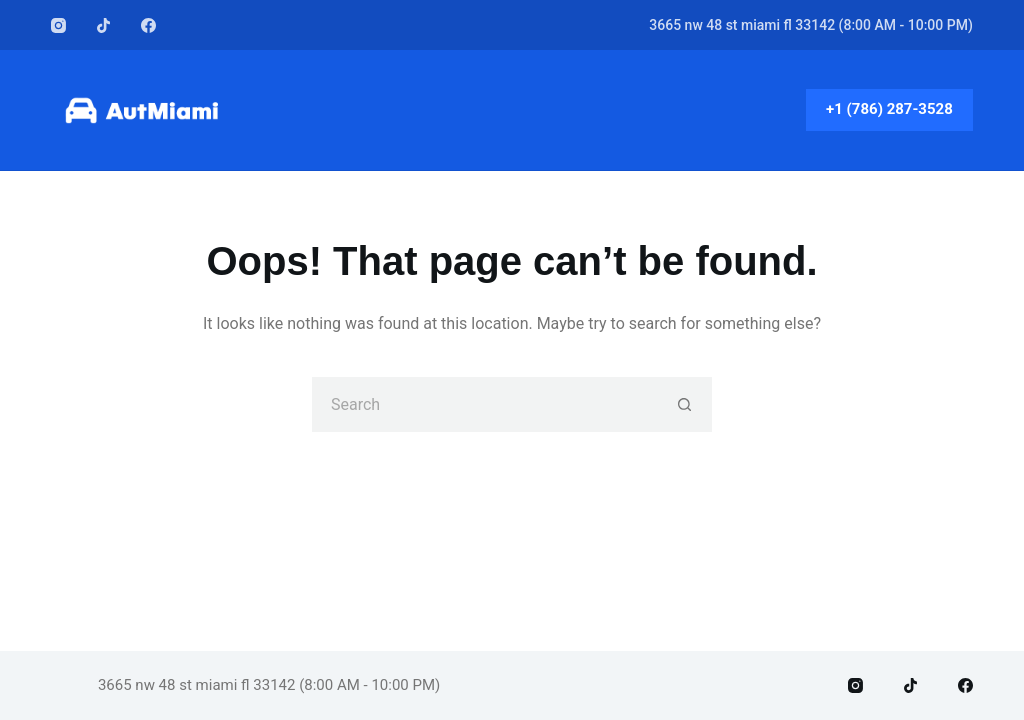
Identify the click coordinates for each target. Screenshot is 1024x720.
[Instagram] (58, 25)
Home (512, 109)
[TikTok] (103, 25)
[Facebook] (148, 25)
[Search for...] (484, 404)
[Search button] (684, 404)
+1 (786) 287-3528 (889, 109)
